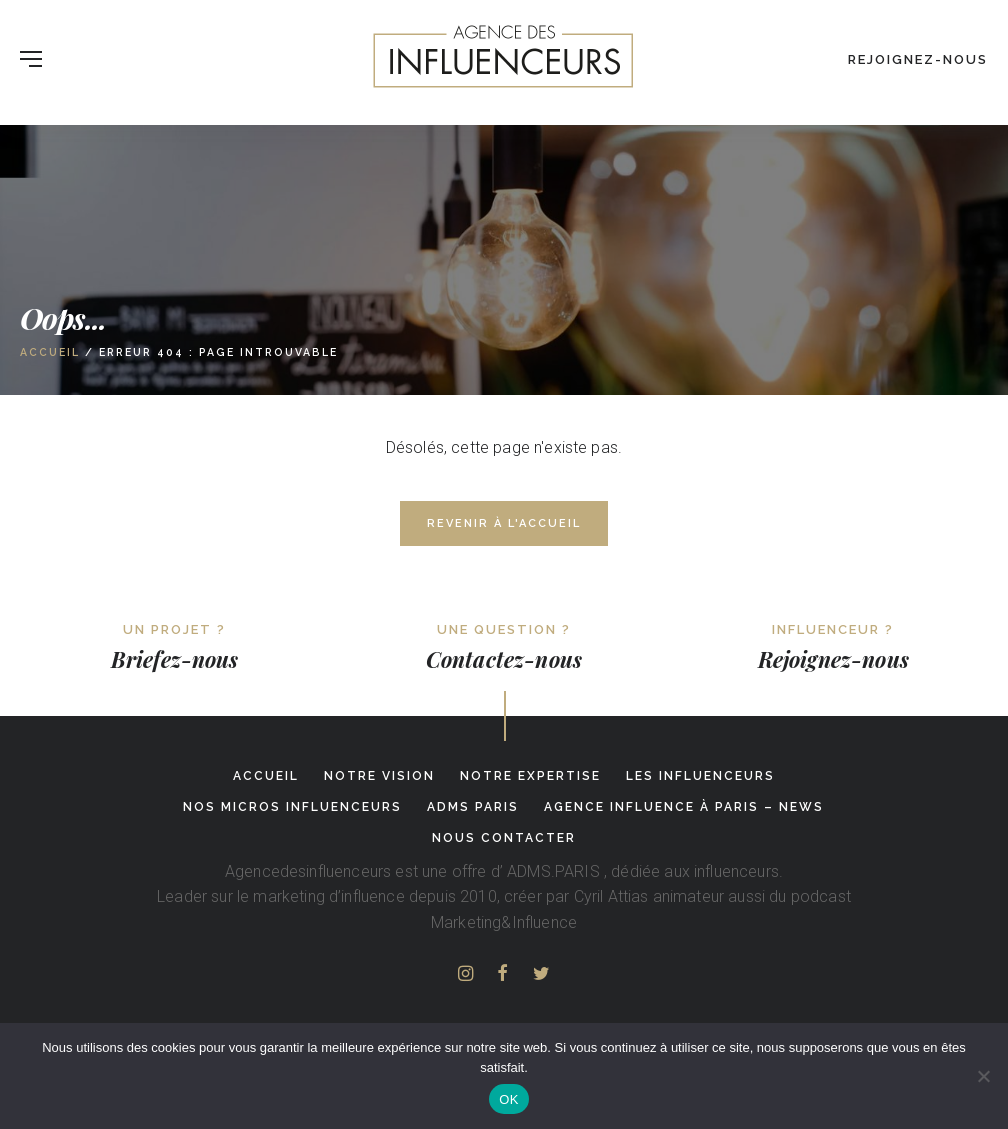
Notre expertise (530, 776)
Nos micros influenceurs (292, 807)
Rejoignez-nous (918, 59)
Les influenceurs (700, 776)
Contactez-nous (504, 659)
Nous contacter (504, 838)
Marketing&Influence (504, 922)
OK (508, 1099)
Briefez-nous (175, 659)
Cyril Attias (611, 896)
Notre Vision (379, 776)
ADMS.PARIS (553, 871)
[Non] (983, 1076)
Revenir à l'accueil (504, 523)
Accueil (50, 352)
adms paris (473, 807)
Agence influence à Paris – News (684, 807)
